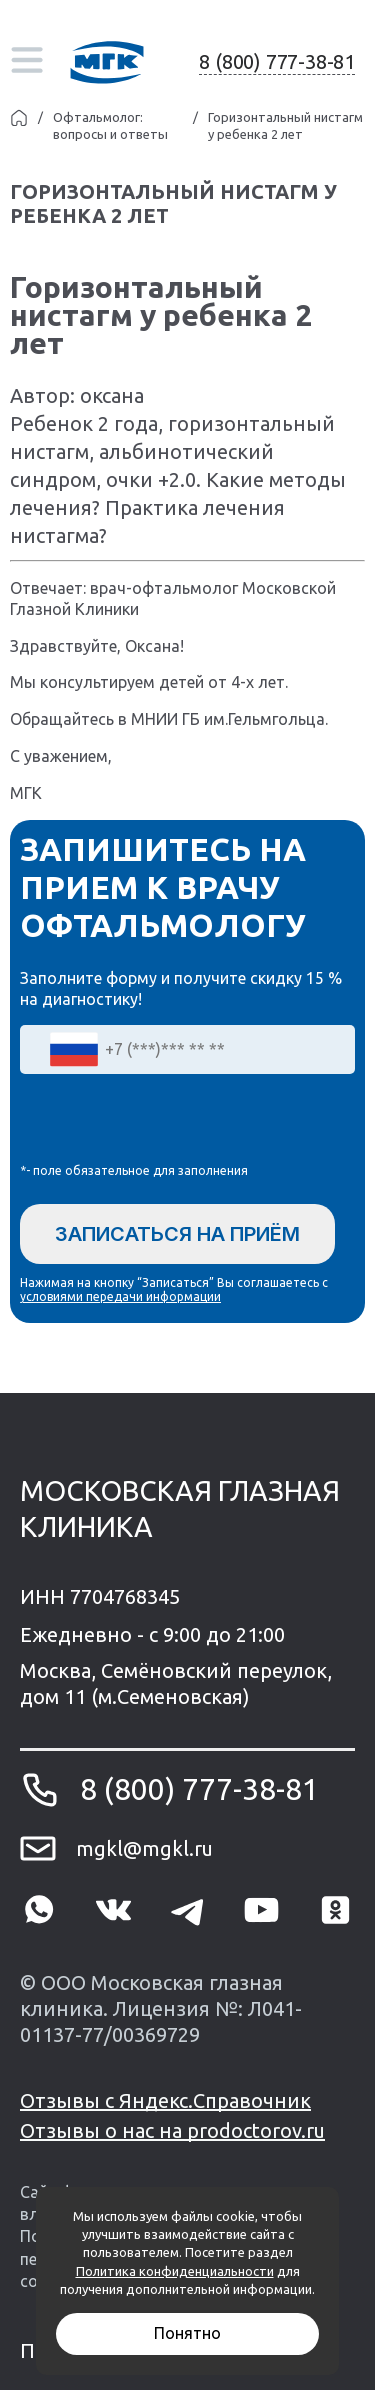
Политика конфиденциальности (175, 2271)
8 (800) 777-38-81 (277, 61)
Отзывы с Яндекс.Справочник (165, 2100)
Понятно (187, 2333)
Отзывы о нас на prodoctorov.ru (172, 2130)
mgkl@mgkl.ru (144, 1848)
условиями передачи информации (120, 1296)
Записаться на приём (177, 1234)
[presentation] (172, 1123)
